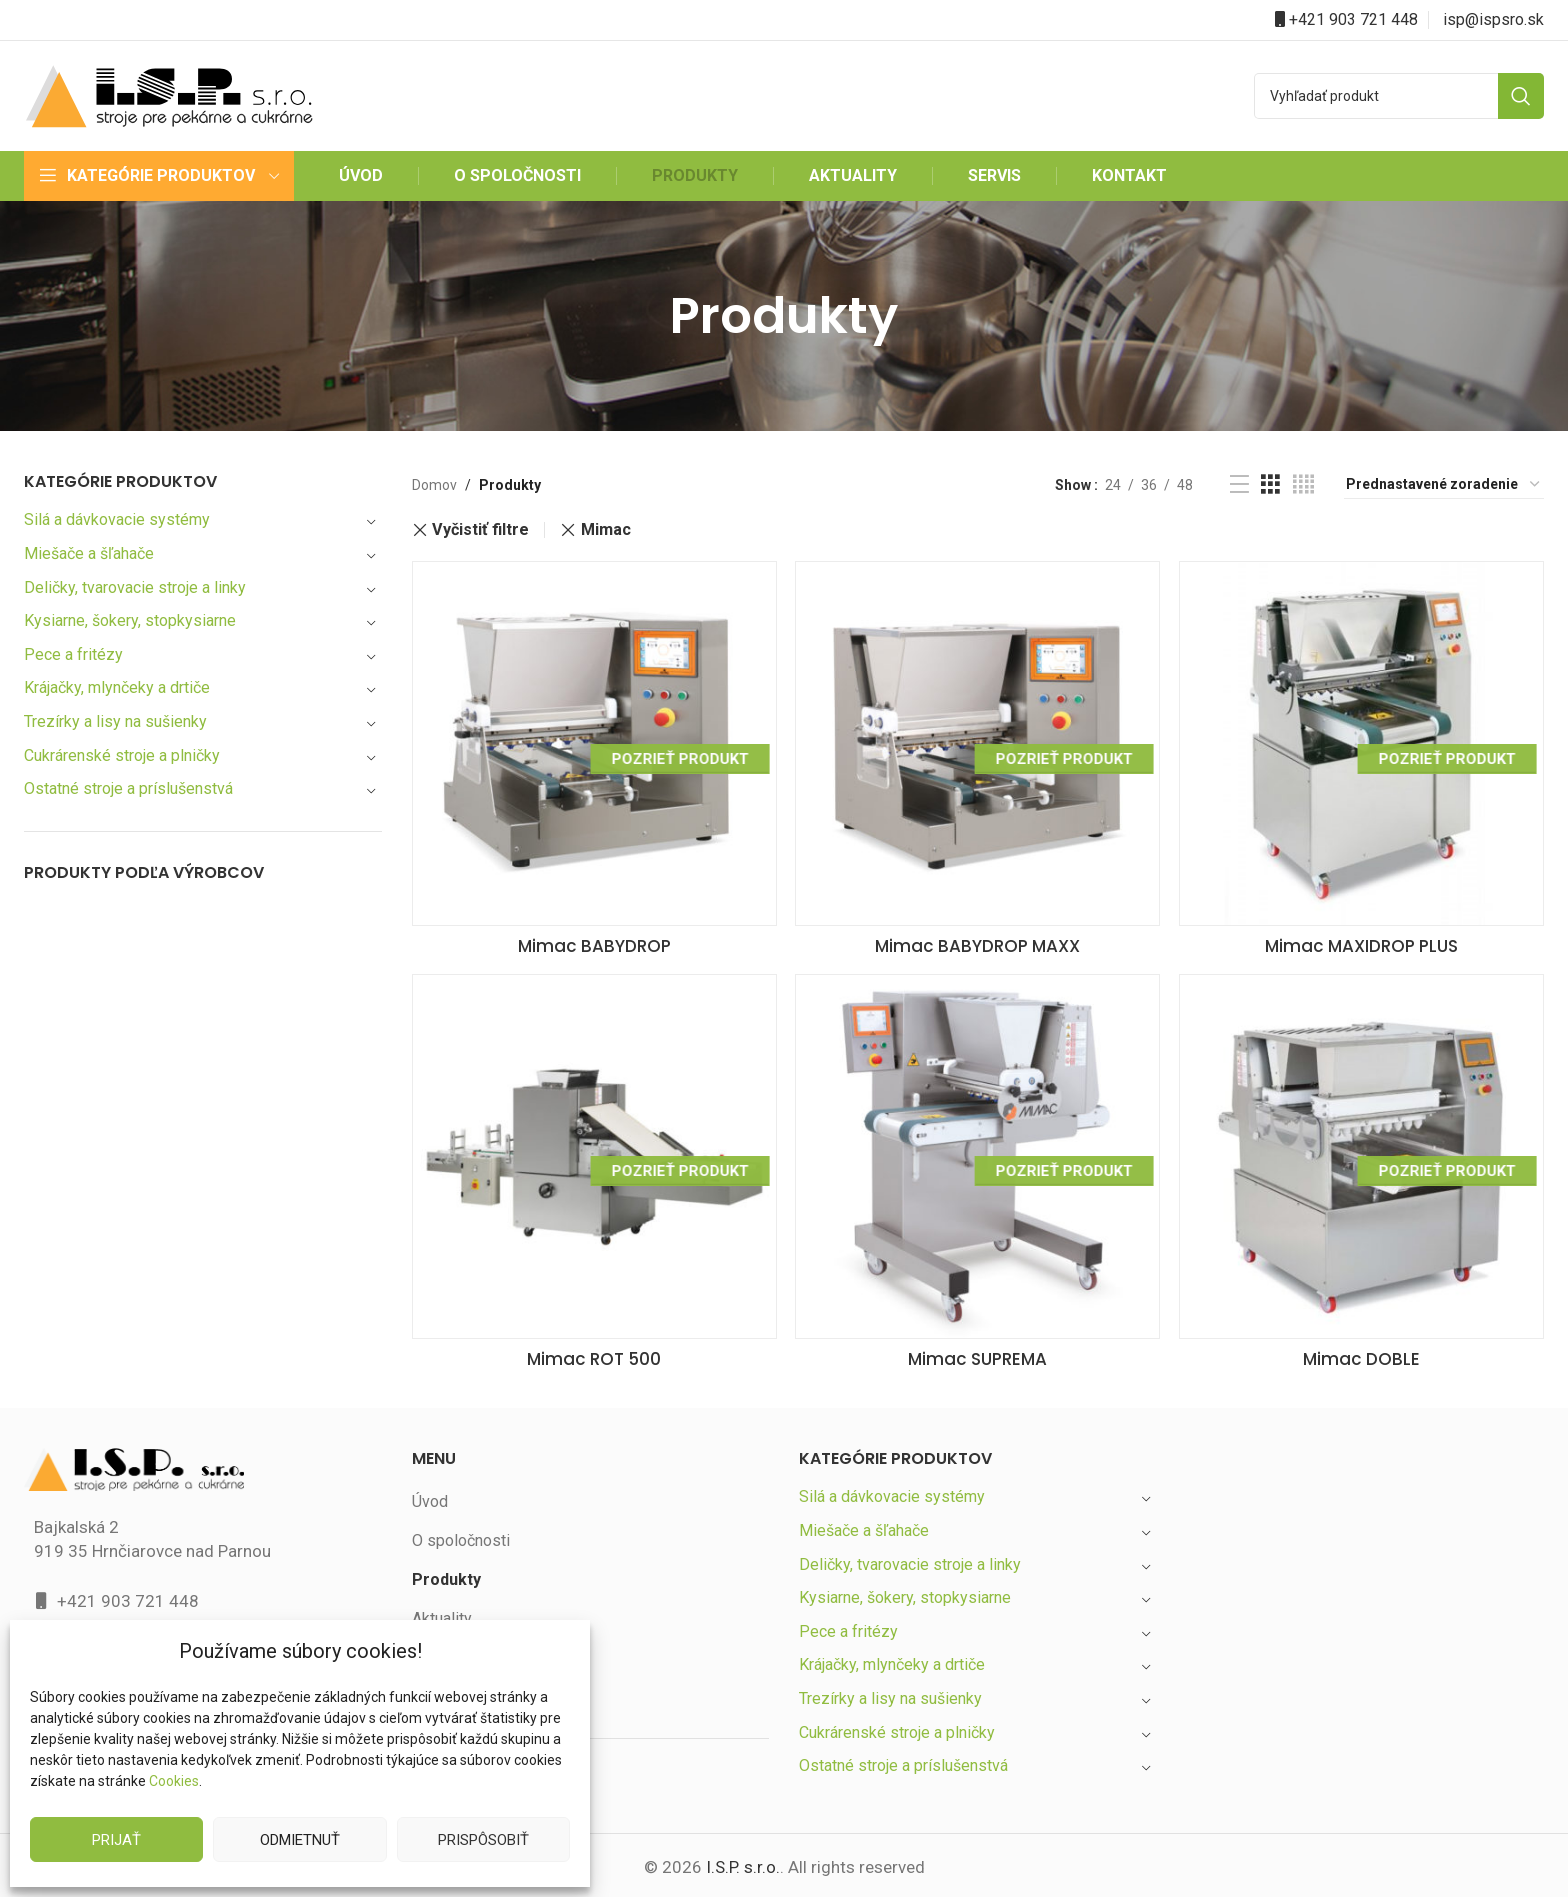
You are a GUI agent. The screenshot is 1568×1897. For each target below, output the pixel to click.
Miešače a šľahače (91, 553)
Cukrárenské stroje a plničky (124, 755)
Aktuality (442, 1614)
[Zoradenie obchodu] (1444, 485)
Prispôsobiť (483, 1839)
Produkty (446, 1575)
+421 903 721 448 (1353, 19)
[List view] (1239, 484)
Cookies (173, 1781)
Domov (434, 485)
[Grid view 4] (1303, 484)
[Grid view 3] (1270, 484)
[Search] (1399, 96)
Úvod (430, 1498)
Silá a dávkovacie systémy (118, 519)
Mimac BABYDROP (590, 938)
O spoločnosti (460, 1536)
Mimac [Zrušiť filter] (608, 530)
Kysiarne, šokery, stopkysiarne (132, 620)
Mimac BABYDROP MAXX (978, 938)
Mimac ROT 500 (590, 1355)
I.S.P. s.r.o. (741, 1863)
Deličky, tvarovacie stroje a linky (137, 587)
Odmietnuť (299, 1839)
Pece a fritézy (72, 654)
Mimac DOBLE (1365, 1355)
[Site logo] (169, 94)
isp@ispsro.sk (1494, 19)
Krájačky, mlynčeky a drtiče (120, 687)
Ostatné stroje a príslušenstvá (130, 788)
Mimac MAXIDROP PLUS (1365, 938)
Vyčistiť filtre (481, 530)
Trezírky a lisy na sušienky (117, 721)
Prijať (117, 1839)
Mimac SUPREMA (977, 1355)
